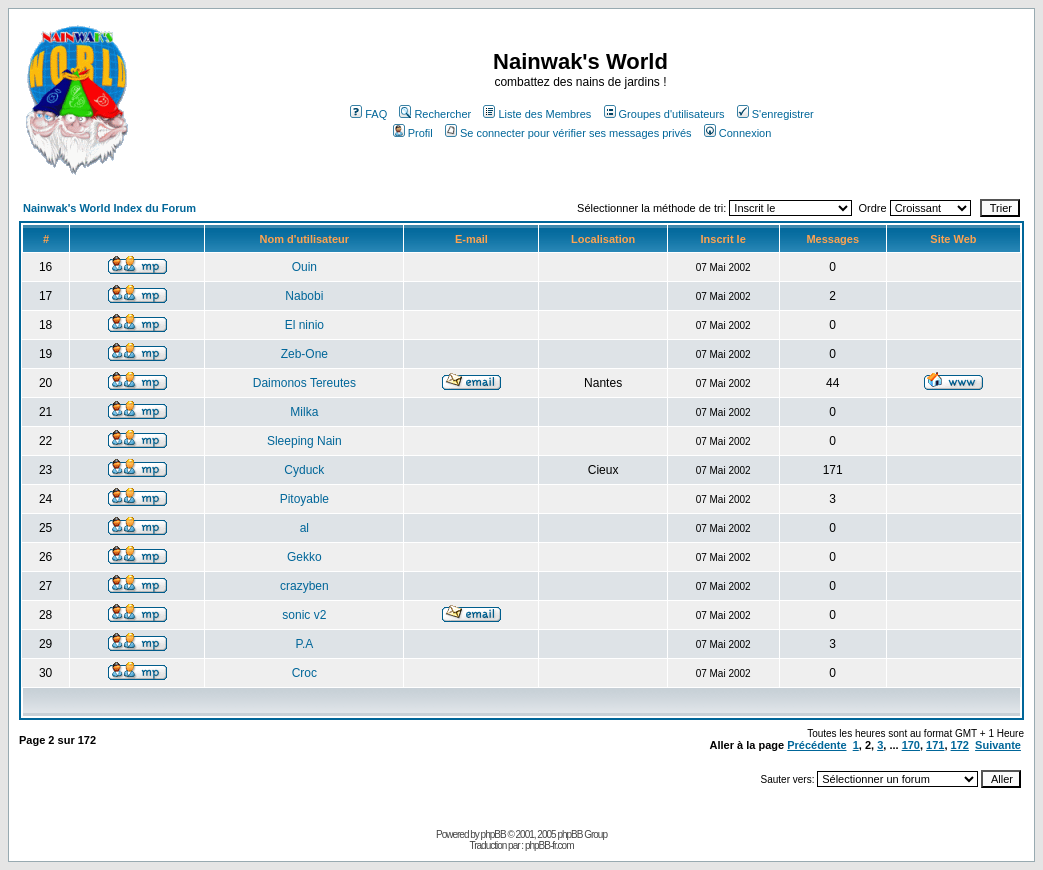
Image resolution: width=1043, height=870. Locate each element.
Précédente (816, 745)
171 (935, 745)
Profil (413, 133)
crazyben (304, 586)
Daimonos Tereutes (304, 383)
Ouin (304, 267)
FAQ (368, 114)
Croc (304, 673)
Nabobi (304, 296)
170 (911, 745)
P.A (304, 644)
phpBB (493, 834)
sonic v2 (304, 615)
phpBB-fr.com (549, 845)
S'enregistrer (775, 114)
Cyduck (304, 470)
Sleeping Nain (304, 441)
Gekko (304, 557)
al (304, 528)
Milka (304, 412)
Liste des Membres (537, 114)
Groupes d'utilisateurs (664, 114)
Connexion (738, 133)
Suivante (998, 745)
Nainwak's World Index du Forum (109, 208)
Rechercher (435, 114)
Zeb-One (304, 354)
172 (960, 745)
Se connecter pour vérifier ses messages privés (568, 133)
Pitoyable (304, 499)
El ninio (304, 325)
